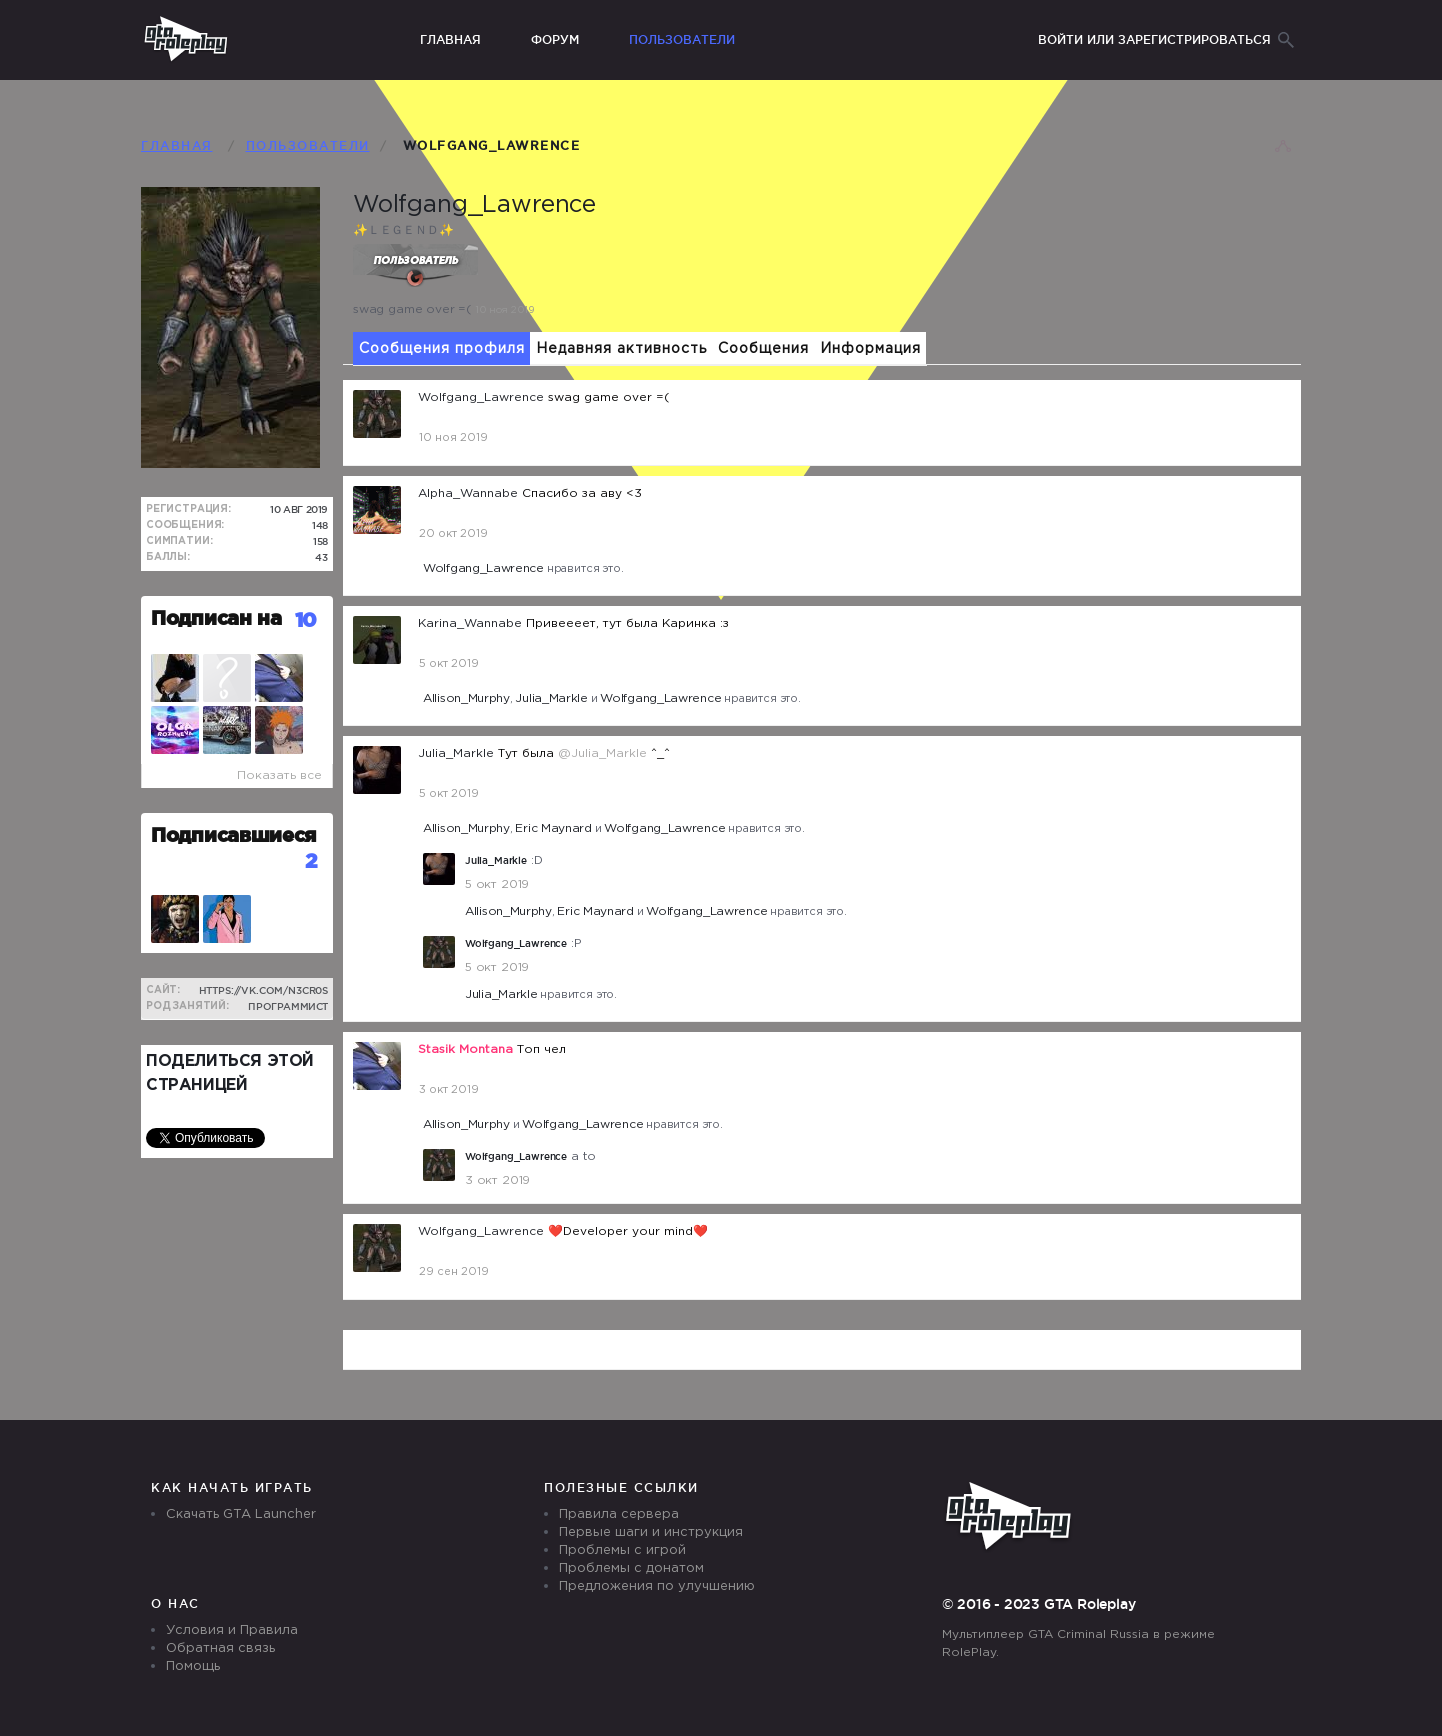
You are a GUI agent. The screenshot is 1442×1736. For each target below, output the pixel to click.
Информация (870, 349)
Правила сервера (619, 1514)
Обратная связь (220, 1648)
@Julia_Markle (602, 753)
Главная (450, 39)
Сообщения (763, 349)
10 (306, 619)
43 (321, 557)
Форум (555, 39)
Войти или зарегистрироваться (1154, 39)
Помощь (193, 1666)
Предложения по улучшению (657, 1586)
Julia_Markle (551, 698)
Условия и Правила (232, 1630)
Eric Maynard (553, 828)
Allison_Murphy (466, 698)
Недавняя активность (621, 349)
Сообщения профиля (442, 349)
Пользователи (682, 39)
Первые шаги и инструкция (651, 1532)
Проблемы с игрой (622, 1550)
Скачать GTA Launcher (241, 1514)
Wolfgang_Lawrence (483, 568)
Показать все (279, 775)
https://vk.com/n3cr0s (263, 990)
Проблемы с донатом (631, 1568)
